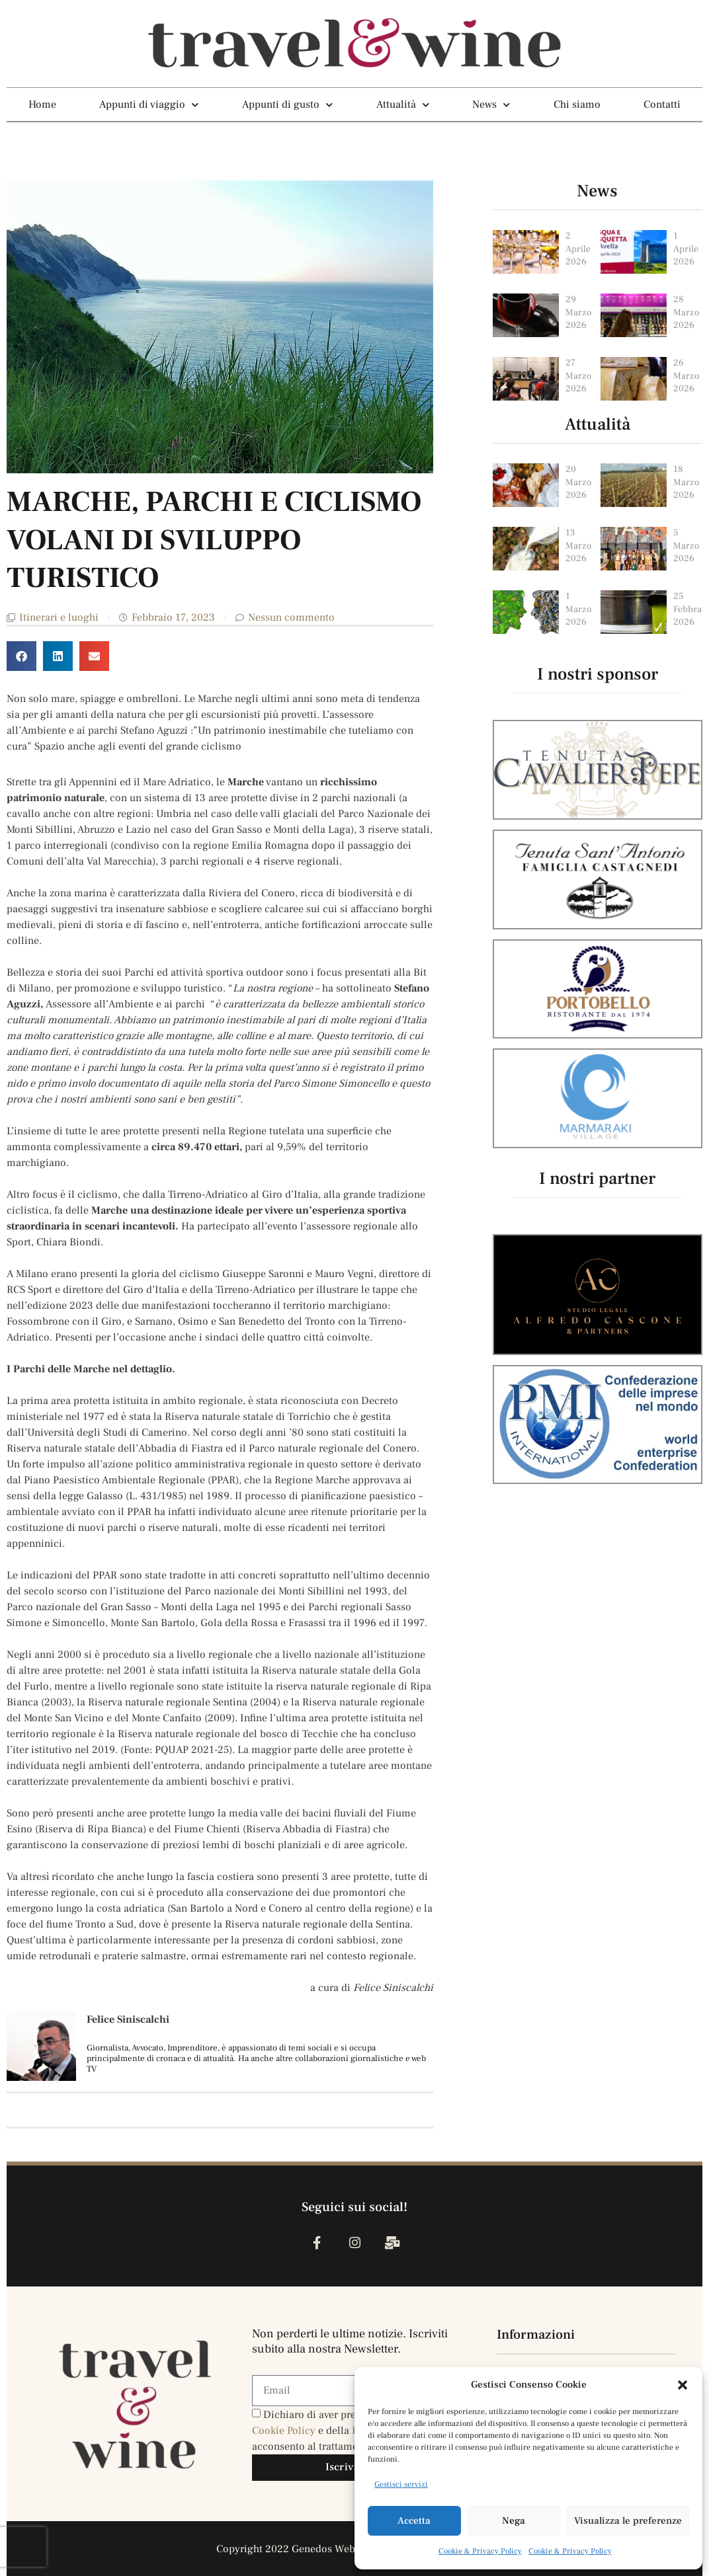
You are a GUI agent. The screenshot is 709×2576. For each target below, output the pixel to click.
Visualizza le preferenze (628, 2521)
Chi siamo (577, 104)
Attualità (402, 104)
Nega (513, 2521)
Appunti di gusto (287, 104)
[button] (682, 2385)
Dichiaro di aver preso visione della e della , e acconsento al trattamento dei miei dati (343, 2430)
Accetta (414, 2521)
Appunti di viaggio (148, 104)
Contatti (662, 104)
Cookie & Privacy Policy (480, 2551)
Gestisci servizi (401, 2484)
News (491, 104)
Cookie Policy (285, 2430)
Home (42, 104)
